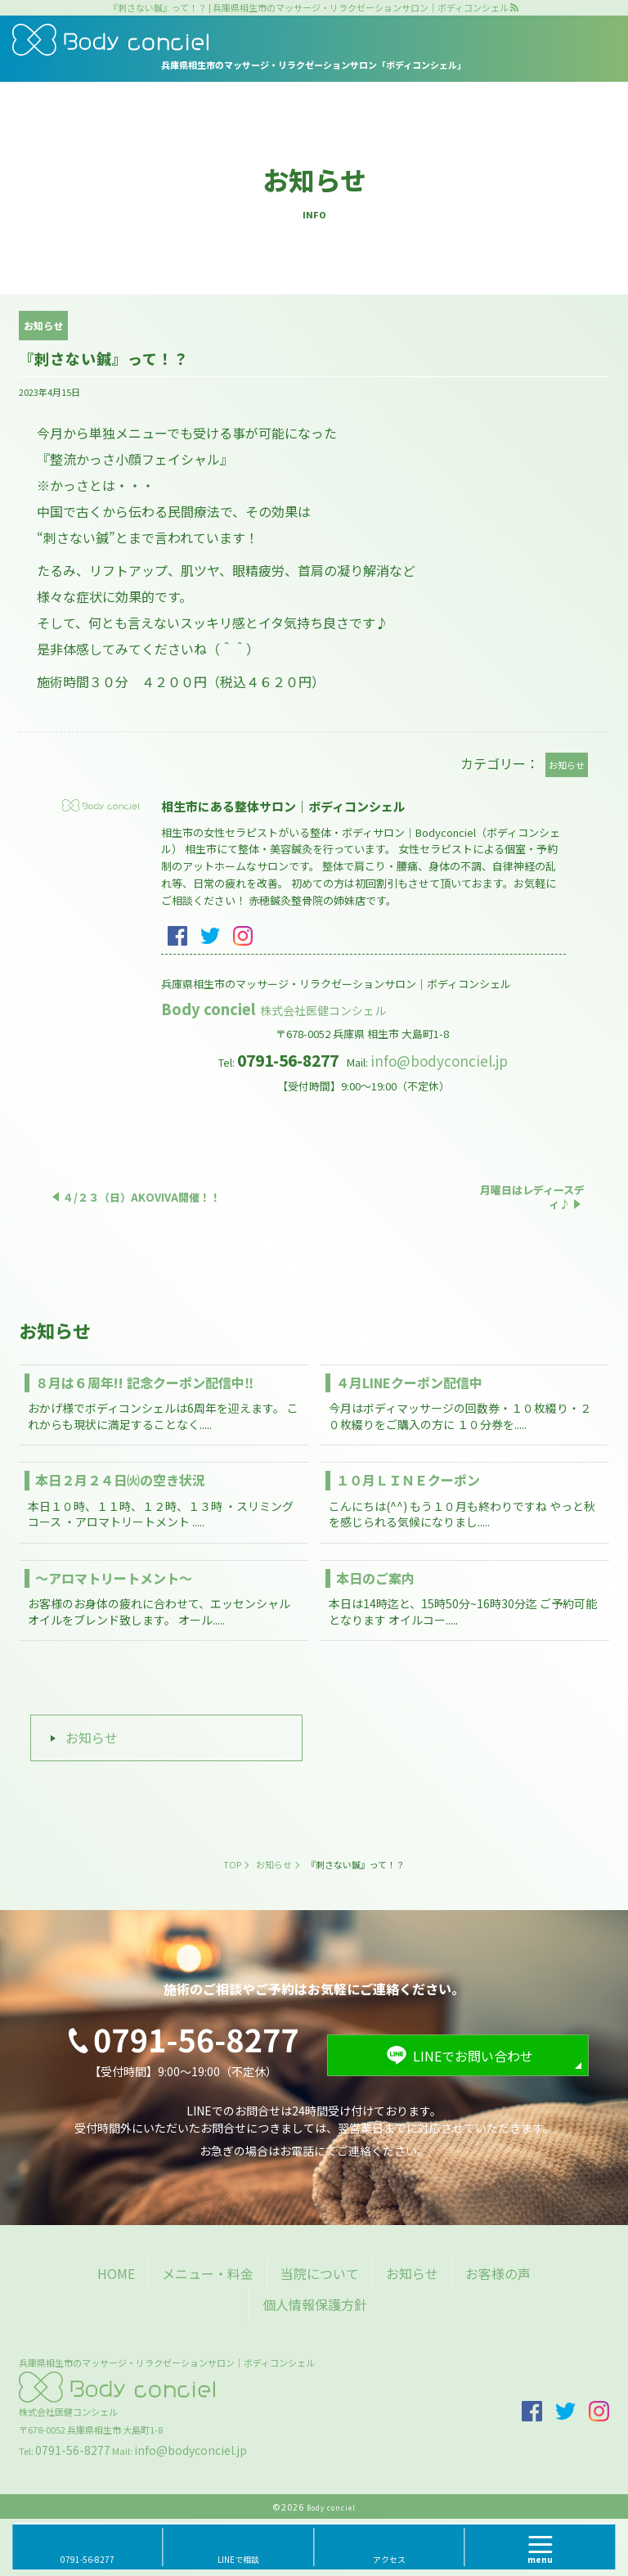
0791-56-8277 (72, 2450)
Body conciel (274, 1008)
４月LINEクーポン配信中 (409, 1382)
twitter (210, 936)
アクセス (389, 2559)
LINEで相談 (238, 2559)
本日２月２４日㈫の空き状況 (120, 1480)
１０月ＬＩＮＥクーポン (408, 1480)
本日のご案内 (375, 1578)
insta (243, 936)
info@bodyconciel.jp (439, 1060)
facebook (177, 936)
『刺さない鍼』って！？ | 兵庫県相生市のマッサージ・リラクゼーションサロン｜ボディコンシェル (309, 7)
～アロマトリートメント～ (113, 1578)
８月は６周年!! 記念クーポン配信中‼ (144, 1382)
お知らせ (91, 1737)
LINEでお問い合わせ (473, 2056)
